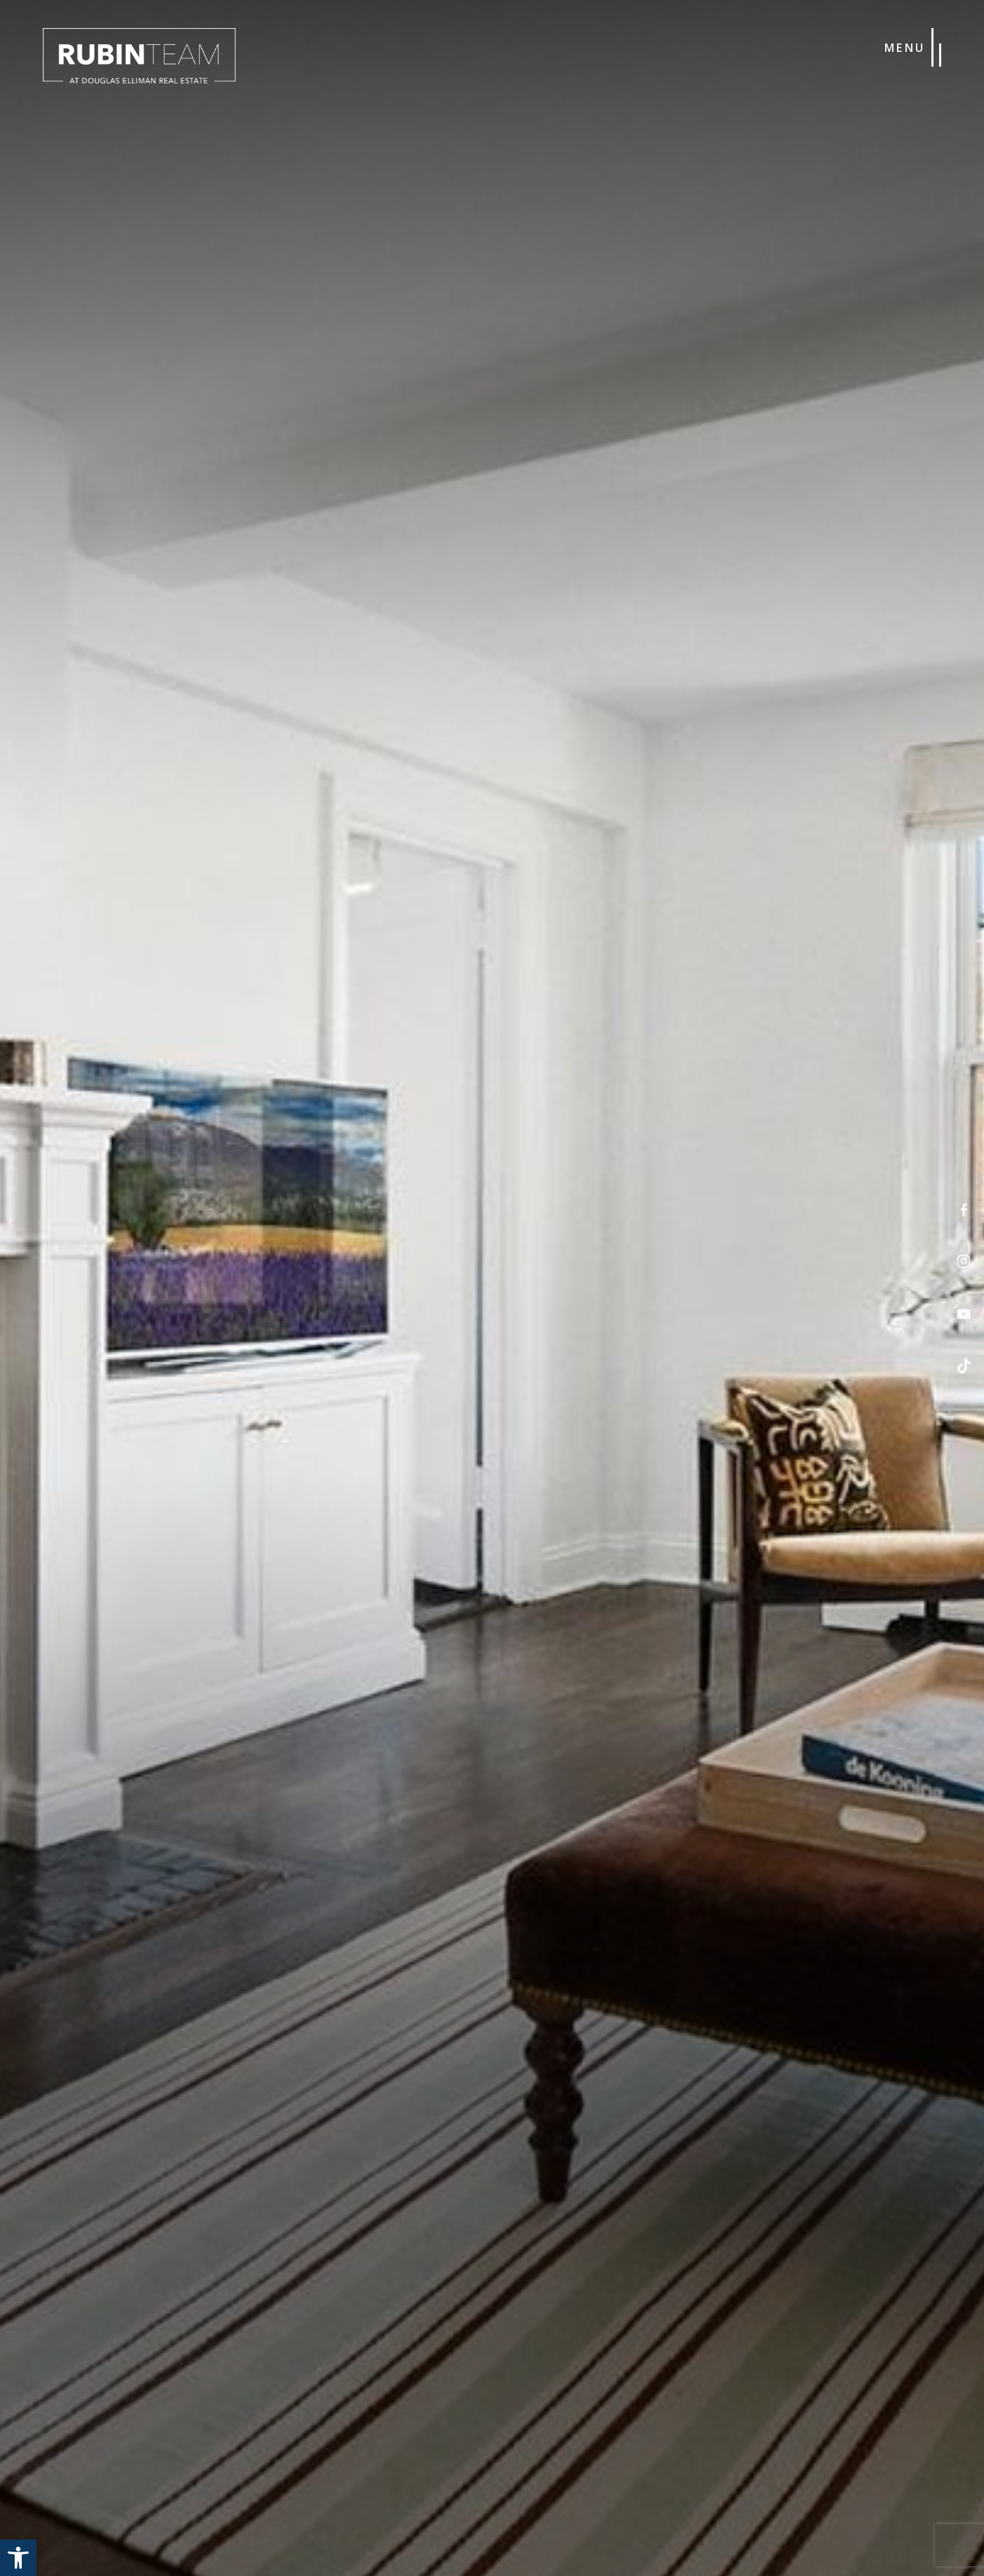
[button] (18, 2558)
